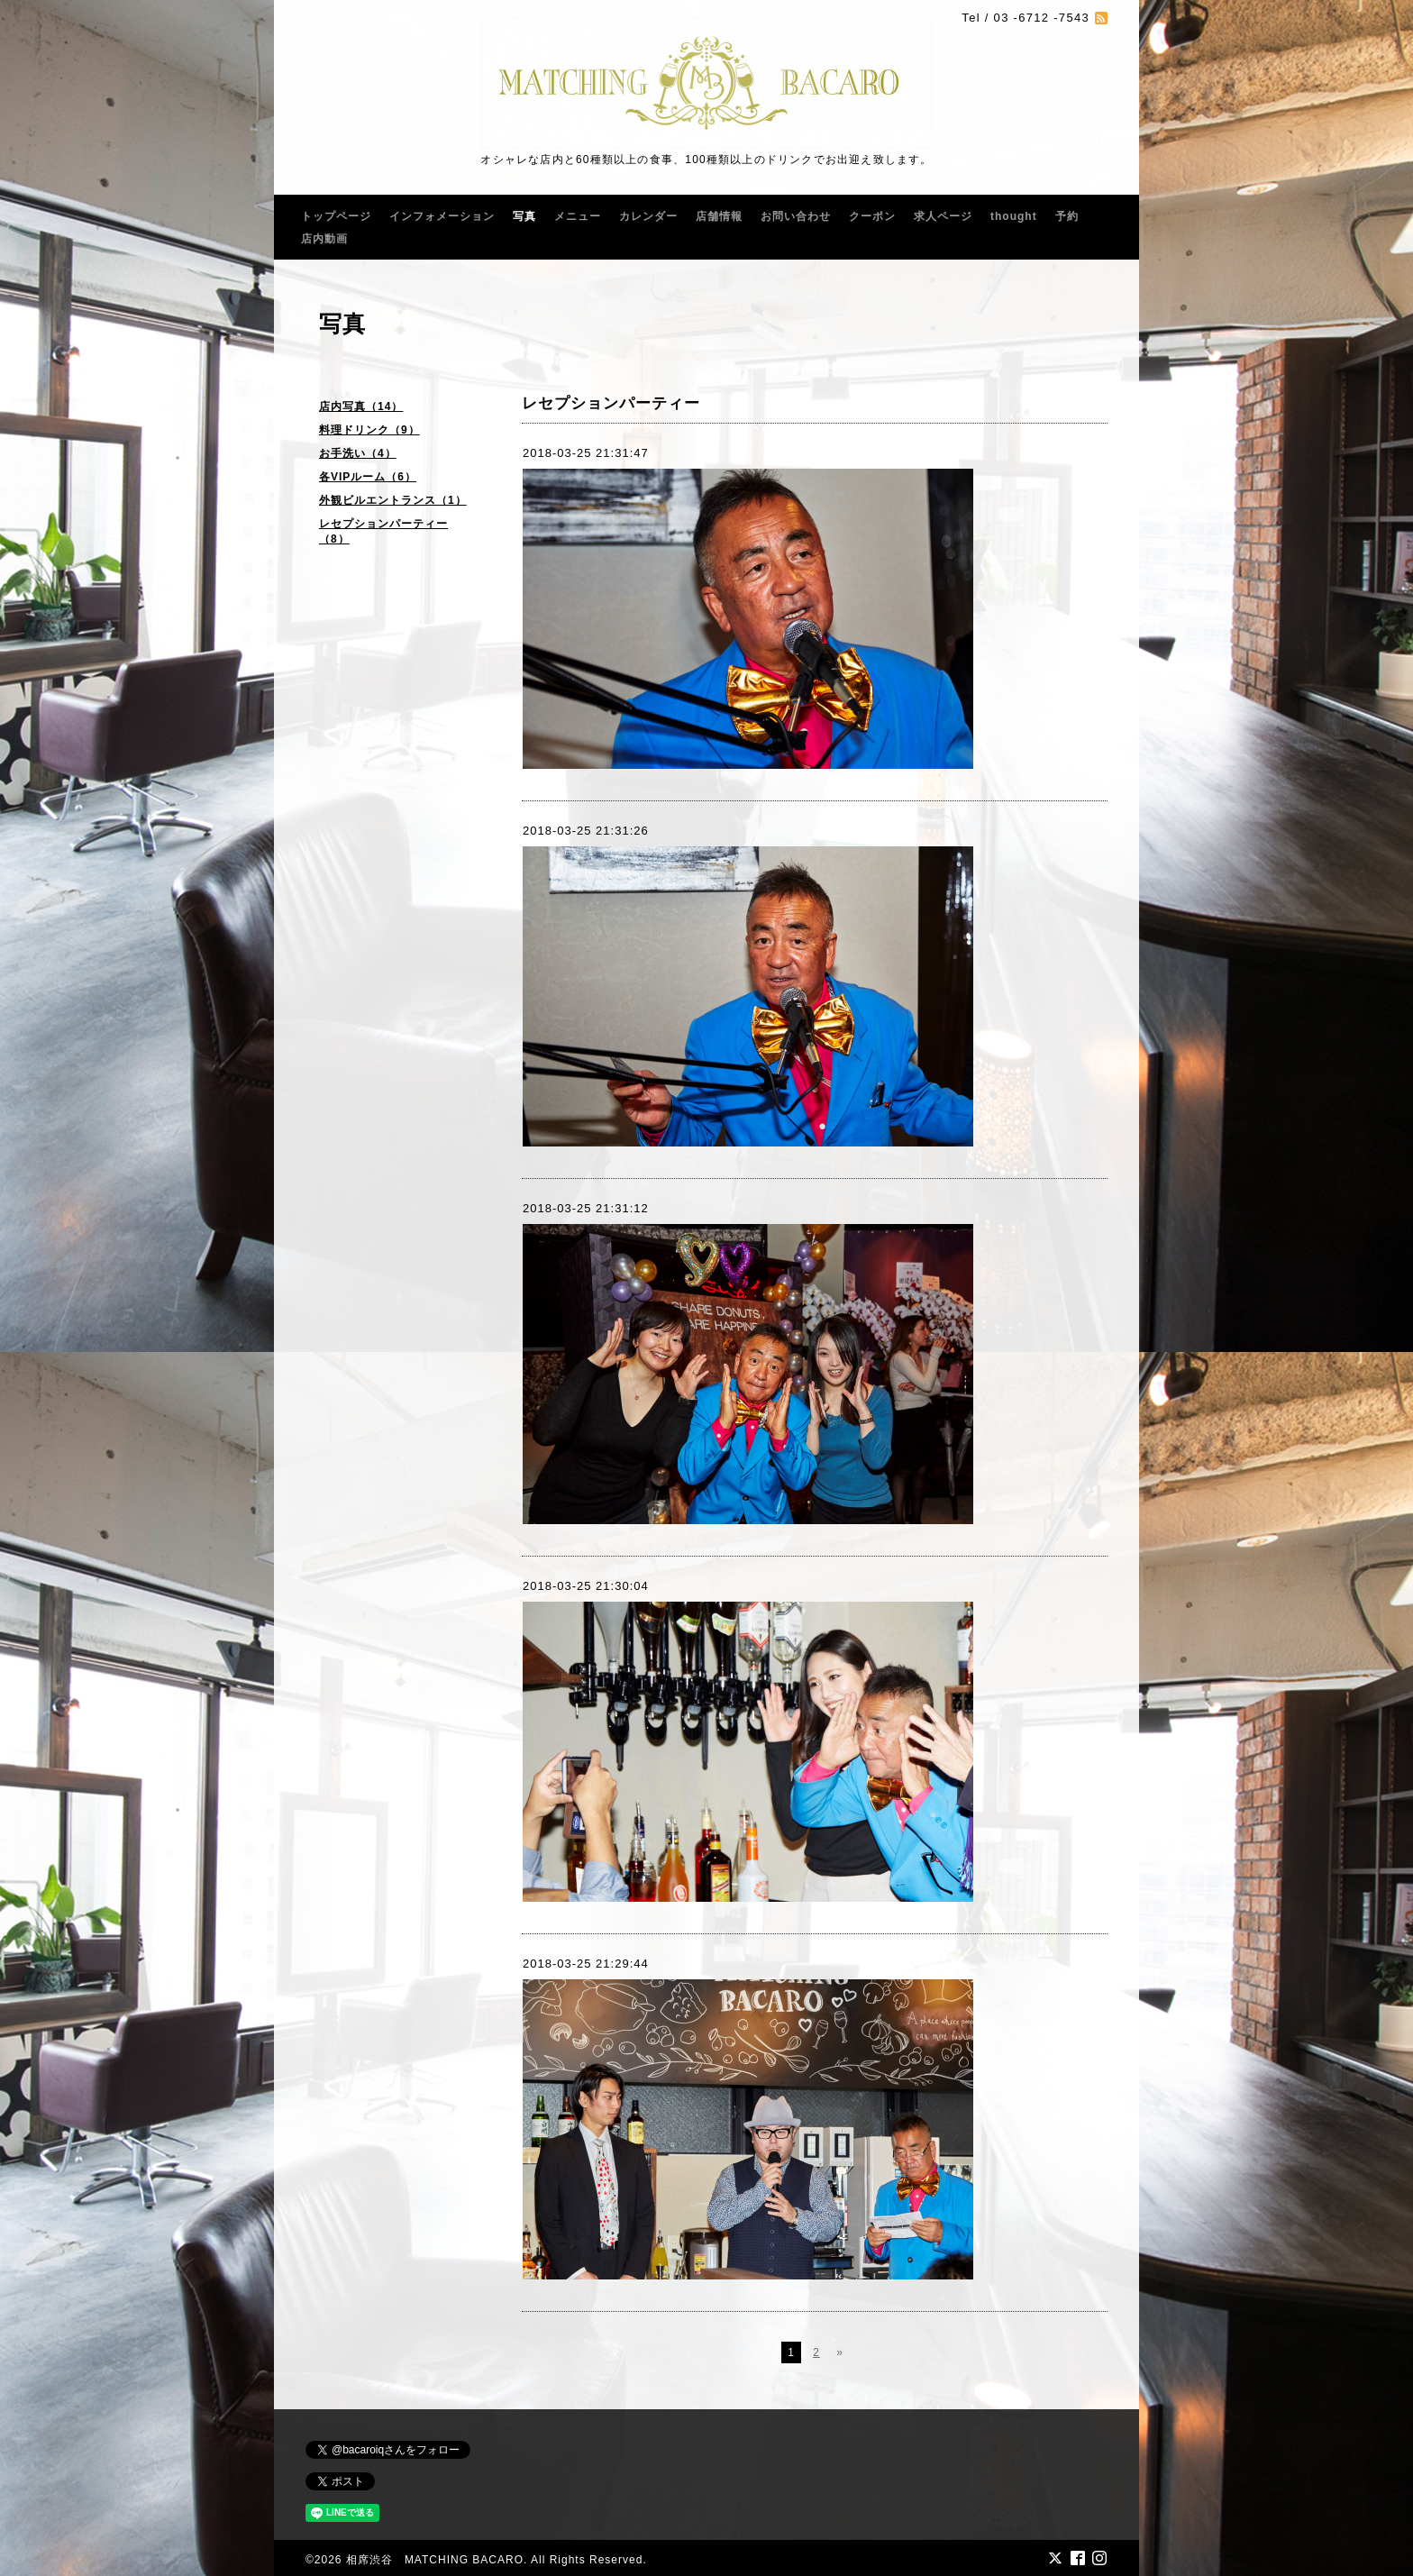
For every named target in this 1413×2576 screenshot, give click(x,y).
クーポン (872, 216)
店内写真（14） (361, 406)
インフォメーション (442, 216)
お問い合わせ (796, 216)
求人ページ (943, 216)
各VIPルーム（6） (367, 476)
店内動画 (324, 239)
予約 (1067, 216)
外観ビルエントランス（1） (393, 500)
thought (1013, 216)
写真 (524, 216)
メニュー (577, 216)
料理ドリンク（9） (369, 430)
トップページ (336, 216)
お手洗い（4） (358, 453)
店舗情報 (719, 216)
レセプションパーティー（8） (383, 531)
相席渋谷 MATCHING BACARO (435, 2559)
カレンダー (648, 216)
